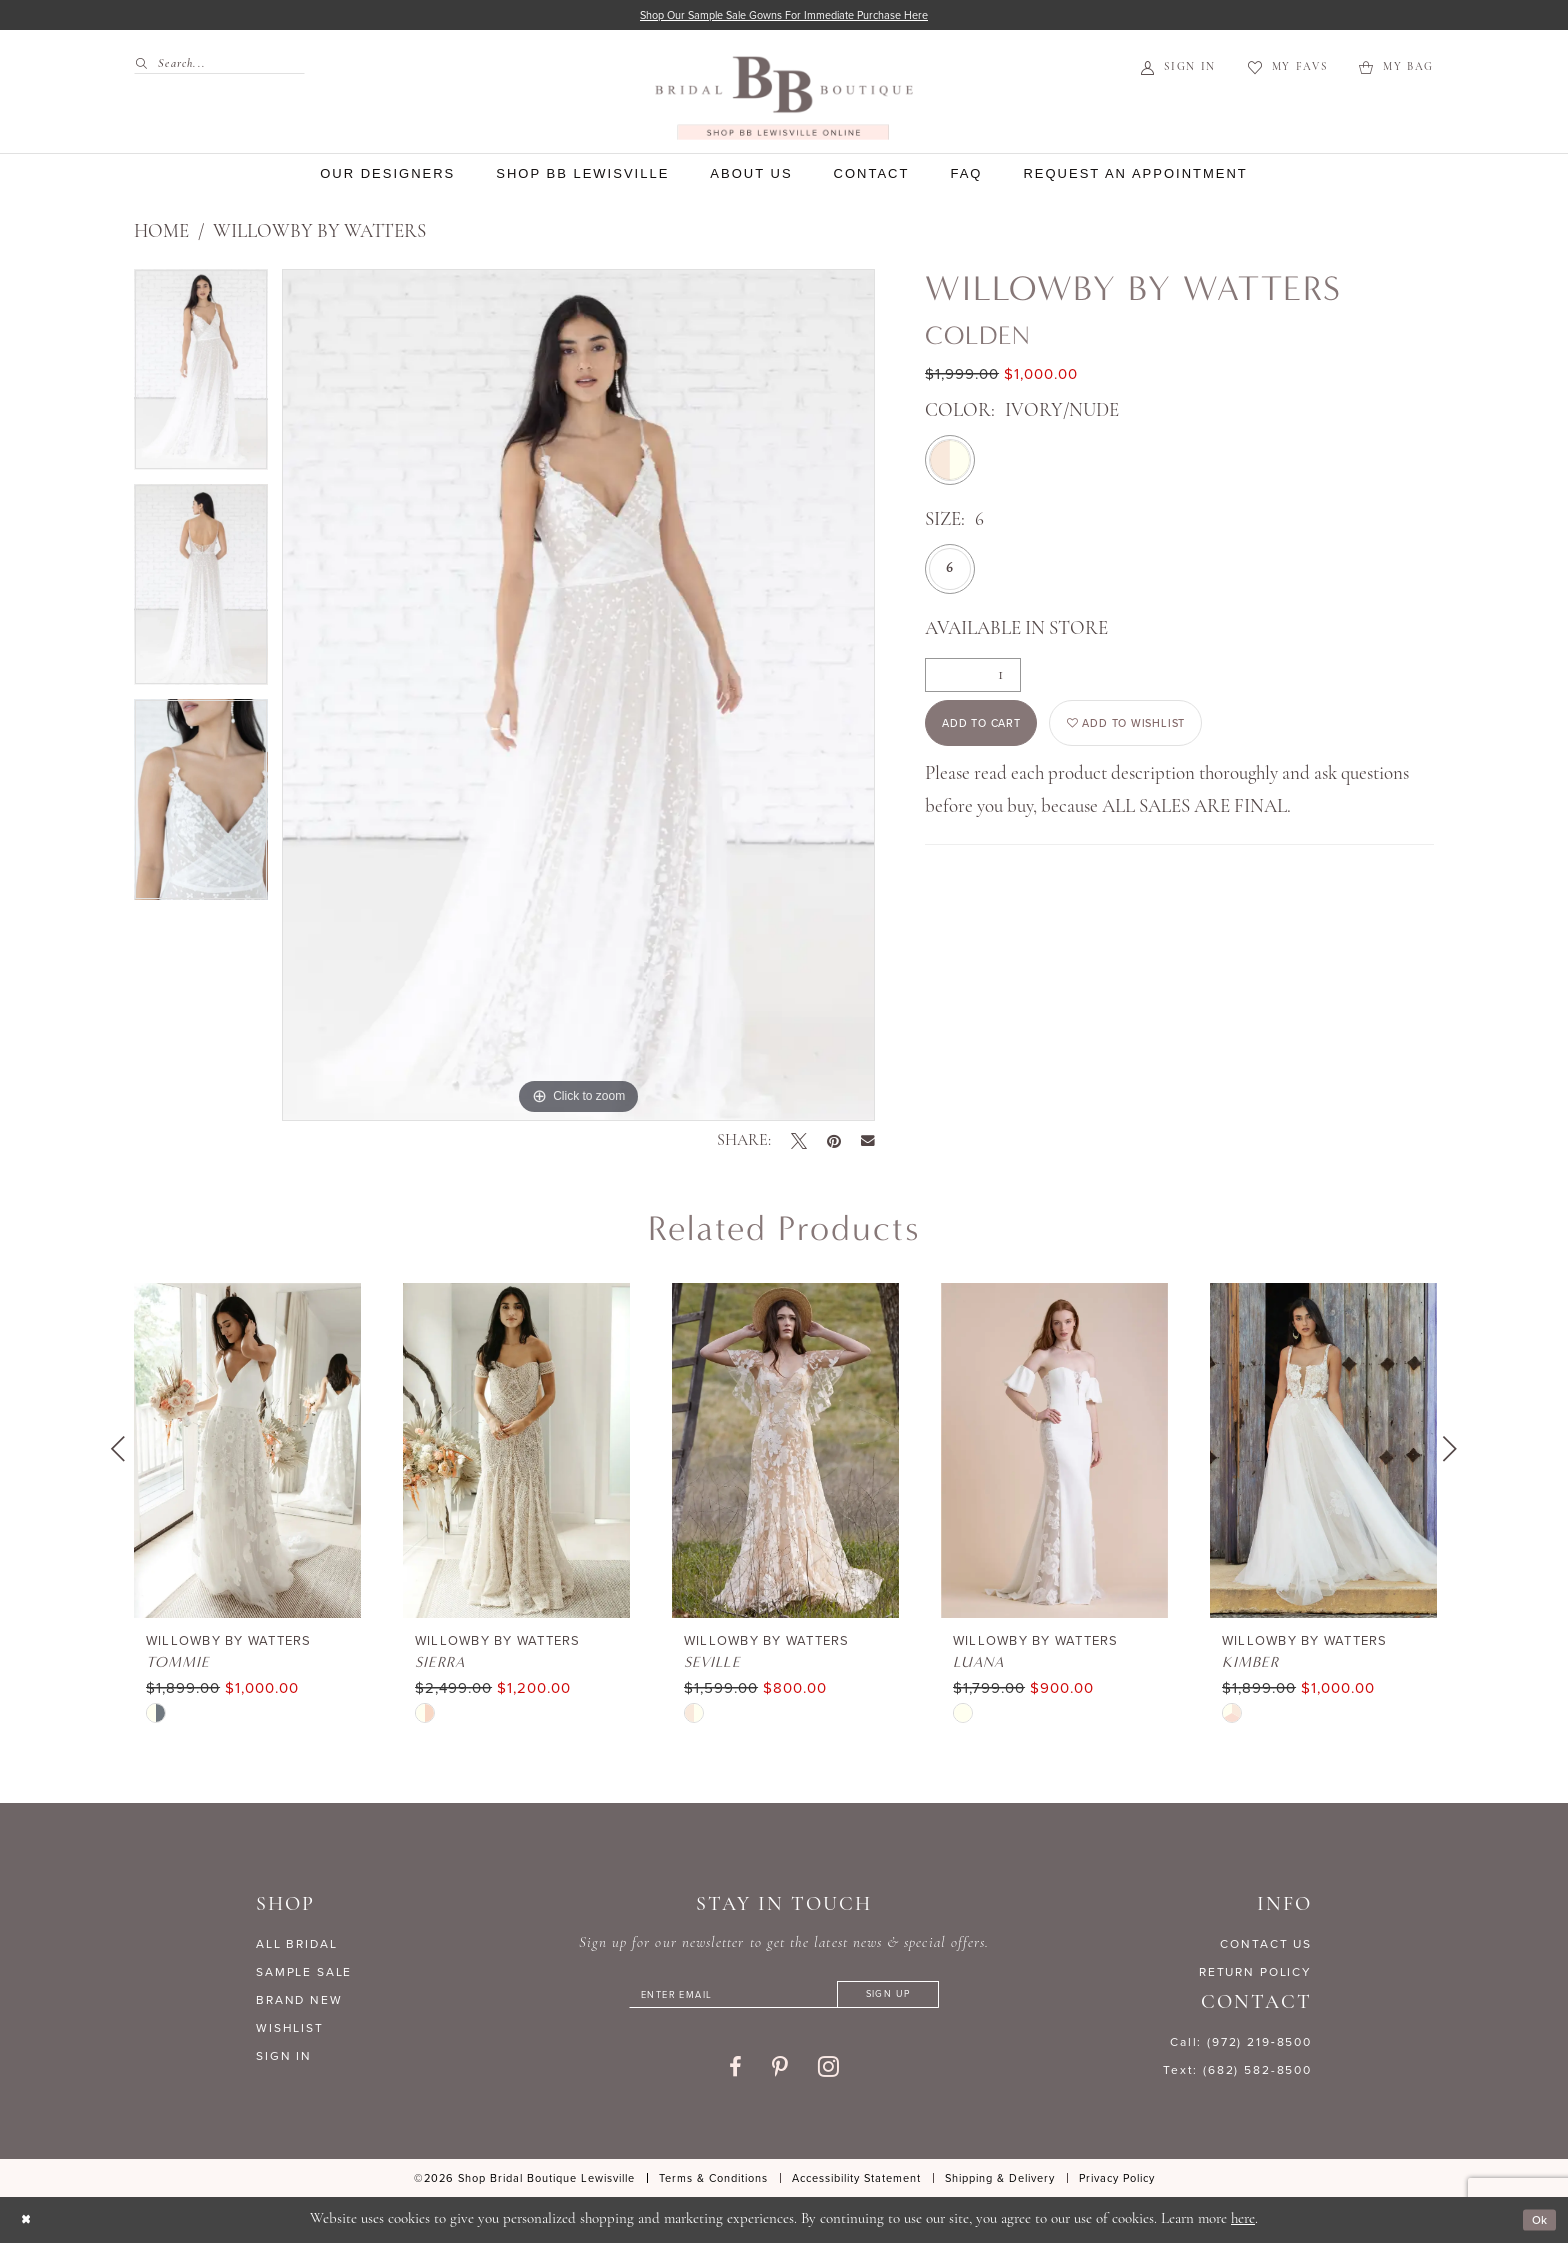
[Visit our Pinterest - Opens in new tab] (780, 2078)
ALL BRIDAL (297, 1947)
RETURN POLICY (1255, 1975)
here (1243, 2228)
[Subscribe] (918, 2001)
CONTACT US (1266, 1947)
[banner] (784, 101)
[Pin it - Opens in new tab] (834, 1144)
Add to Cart (998, 735)
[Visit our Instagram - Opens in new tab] (828, 2077)
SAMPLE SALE (304, 1975)
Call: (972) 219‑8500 (1241, 2045)
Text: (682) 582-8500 (1237, 2073)
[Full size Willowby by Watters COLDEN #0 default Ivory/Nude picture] (578, 698)
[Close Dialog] (29, 2229)
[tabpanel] (201, 379)
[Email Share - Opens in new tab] (868, 1145)
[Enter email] (784, 2001)
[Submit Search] (145, 68)
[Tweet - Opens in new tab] (799, 1144)
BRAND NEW (299, 2003)
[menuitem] (211, 68)
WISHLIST (290, 2031)
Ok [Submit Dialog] (1535, 2229)
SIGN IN (284, 2059)
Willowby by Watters (319, 235)
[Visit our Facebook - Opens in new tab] (735, 2078)
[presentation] (247, 1453)
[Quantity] (973, 678)
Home (161, 235)
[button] (1178, 71)
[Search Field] (219, 68)
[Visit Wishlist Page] (1287, 71)
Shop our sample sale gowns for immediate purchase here (784, 16)
